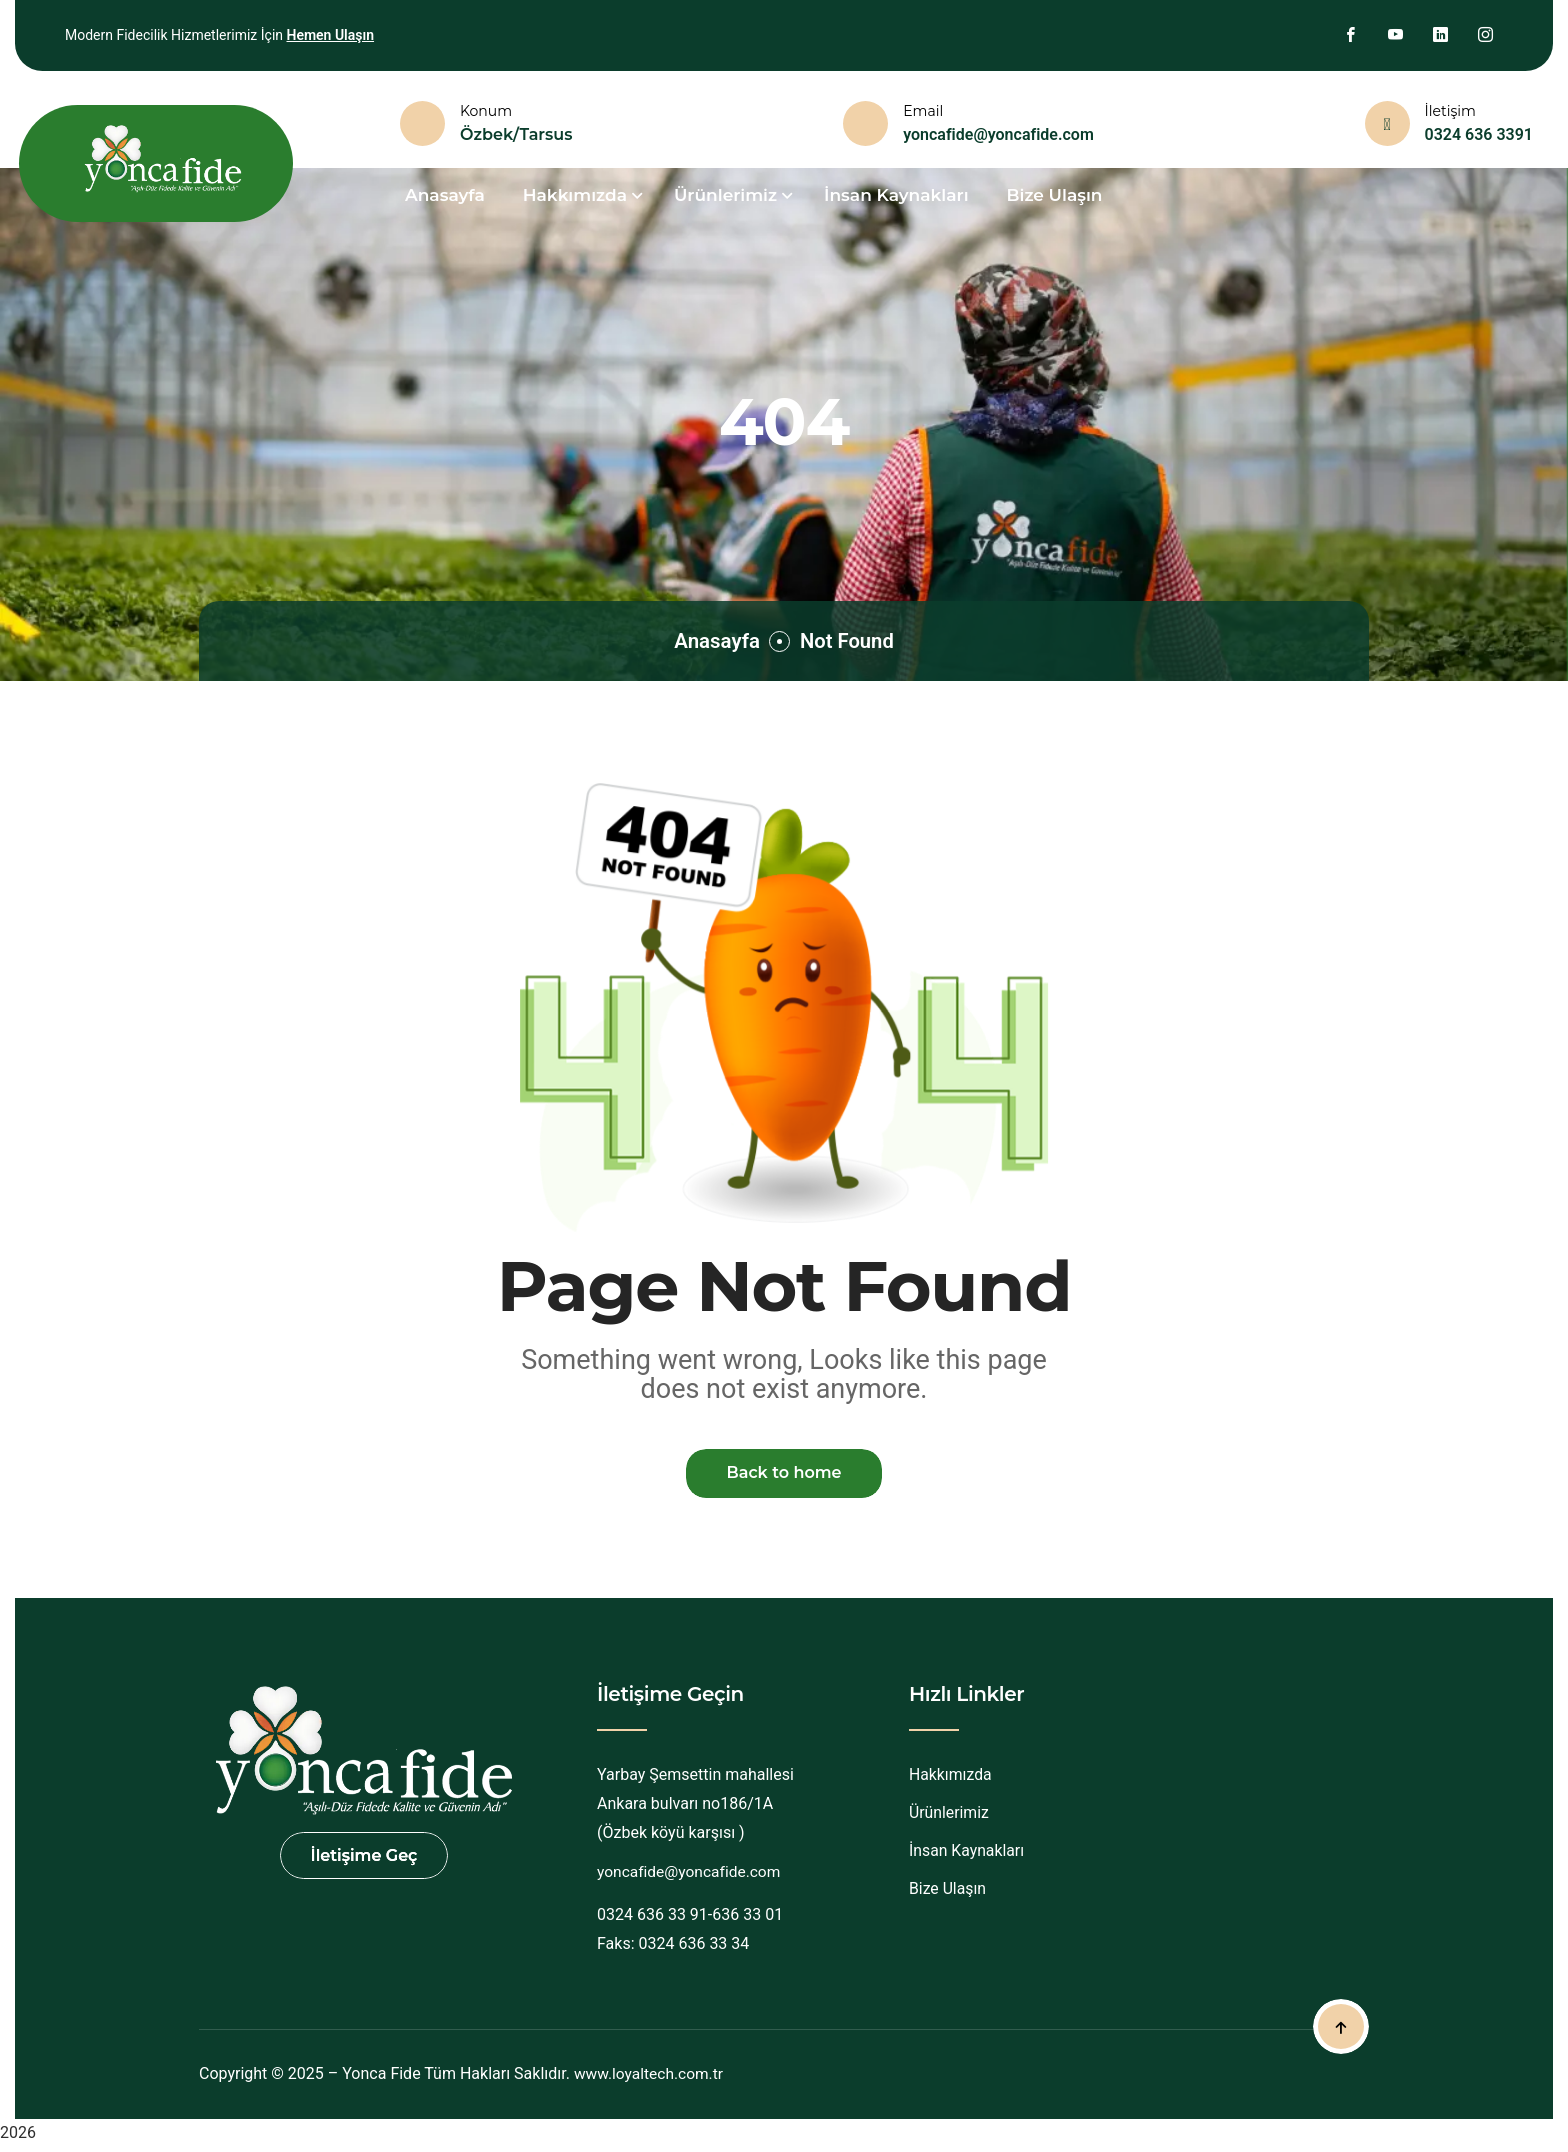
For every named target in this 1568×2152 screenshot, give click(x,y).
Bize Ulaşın (1055, 195)
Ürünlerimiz (949, 1816)
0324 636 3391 (1479, 134)
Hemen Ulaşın (330, 35)
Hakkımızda (951, 1779)
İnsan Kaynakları (896, 195)
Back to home (783, 1475)
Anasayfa (713, 640)
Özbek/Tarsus (516, 134)
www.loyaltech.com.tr (651, 2077)
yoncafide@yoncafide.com (998, 134)
